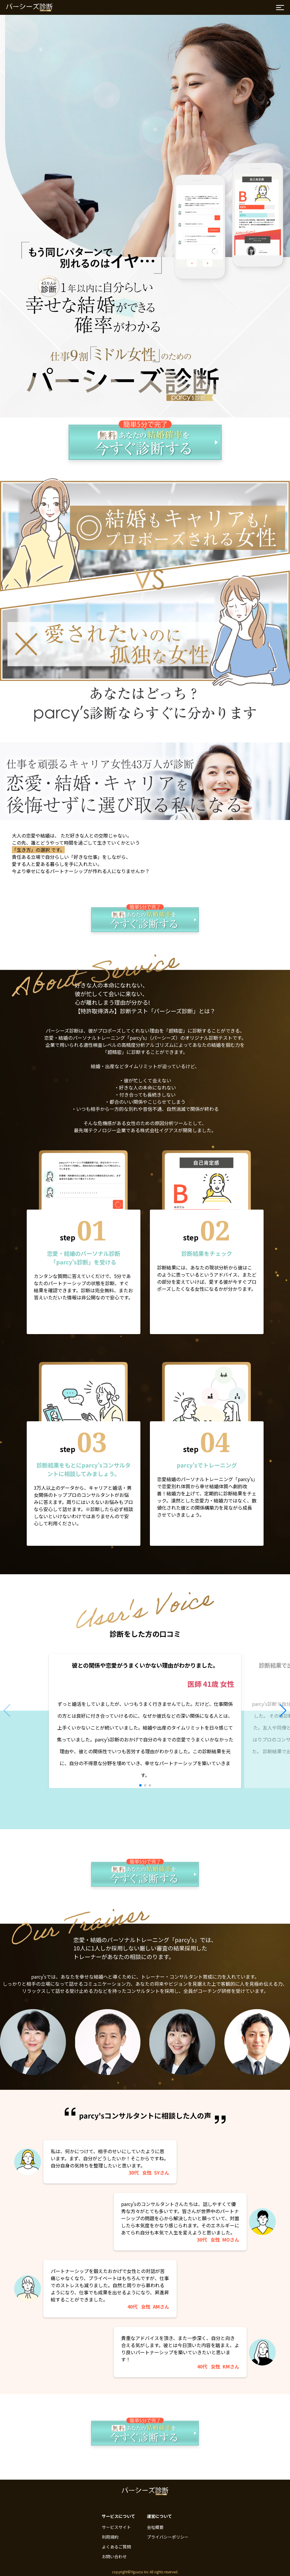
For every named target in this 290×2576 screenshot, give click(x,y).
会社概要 (155, 2527)
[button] (140, 1785)
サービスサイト (116, 2527)
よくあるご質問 (116, 2547)
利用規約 (110, 2537)
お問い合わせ (114, 2556)
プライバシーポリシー (167, 2537)
